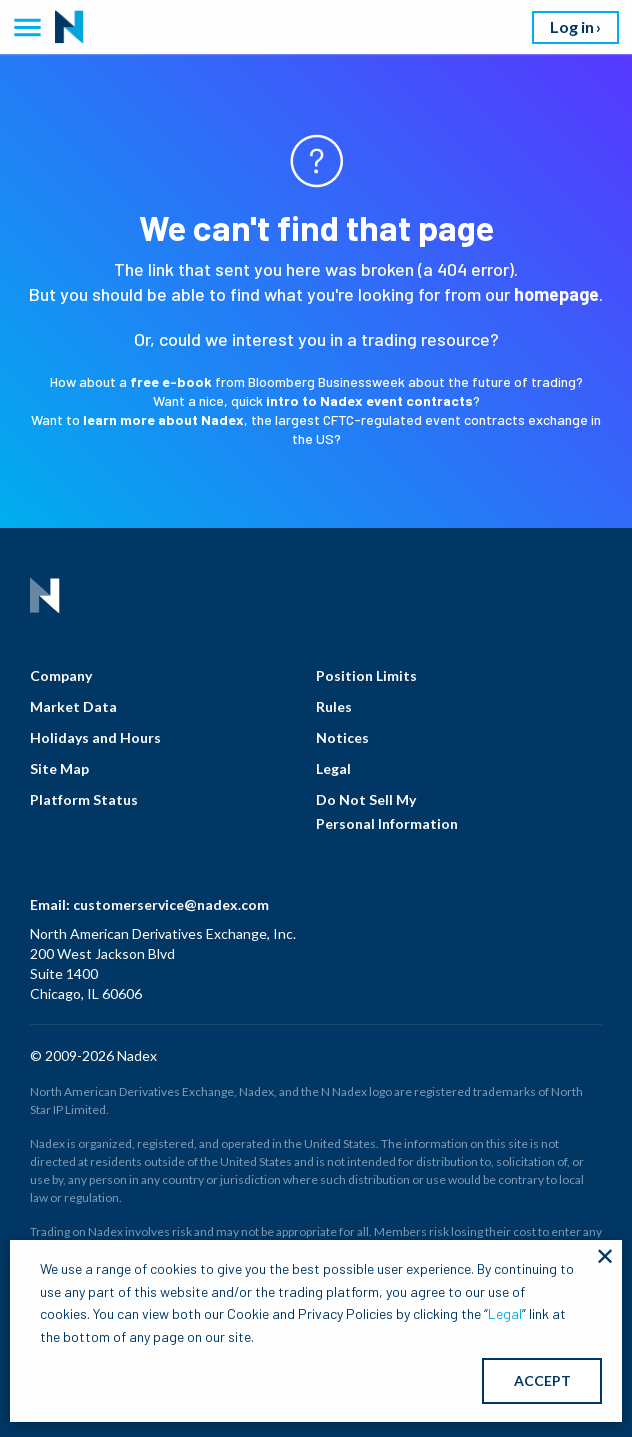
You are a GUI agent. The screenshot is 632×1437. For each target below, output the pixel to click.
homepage (556, 294)
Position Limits (366, 675)
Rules (334, 706)
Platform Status (84, 799)
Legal (333, 768)
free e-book (171, 381)
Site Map (59, 768)
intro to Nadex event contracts (369, 400)
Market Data (73, 706)
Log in (572, 26)
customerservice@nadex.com (171, 904)
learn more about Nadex (163, 419)
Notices (342, 737)
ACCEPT (542, 1380)
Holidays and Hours (95, 737)
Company (61, 675)
